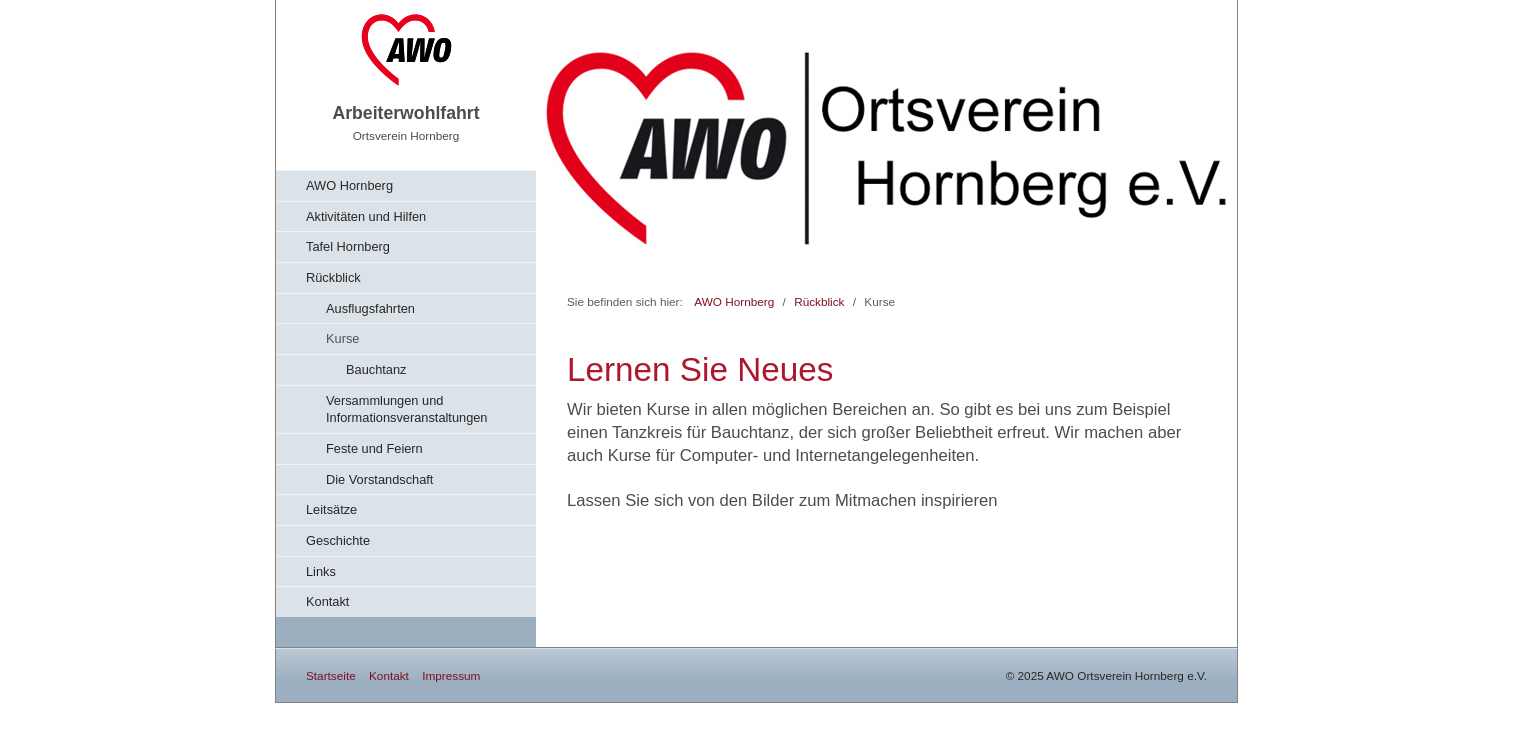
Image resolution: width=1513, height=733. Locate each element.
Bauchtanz (376, 369)
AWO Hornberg (349, 185)
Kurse (342, 338)
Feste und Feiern (374, 448)
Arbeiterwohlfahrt (405, 113)
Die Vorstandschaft (379, 479)
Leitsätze (331, 509)
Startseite (331, 675)
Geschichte (338, 540)
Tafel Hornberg (348, 246)
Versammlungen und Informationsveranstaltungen (406, 409)
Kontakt (327, 601)
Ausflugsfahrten (370, 308)
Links (321, 571)
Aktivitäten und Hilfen (366, 216)
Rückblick (333, 277)
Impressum (451, 675)
